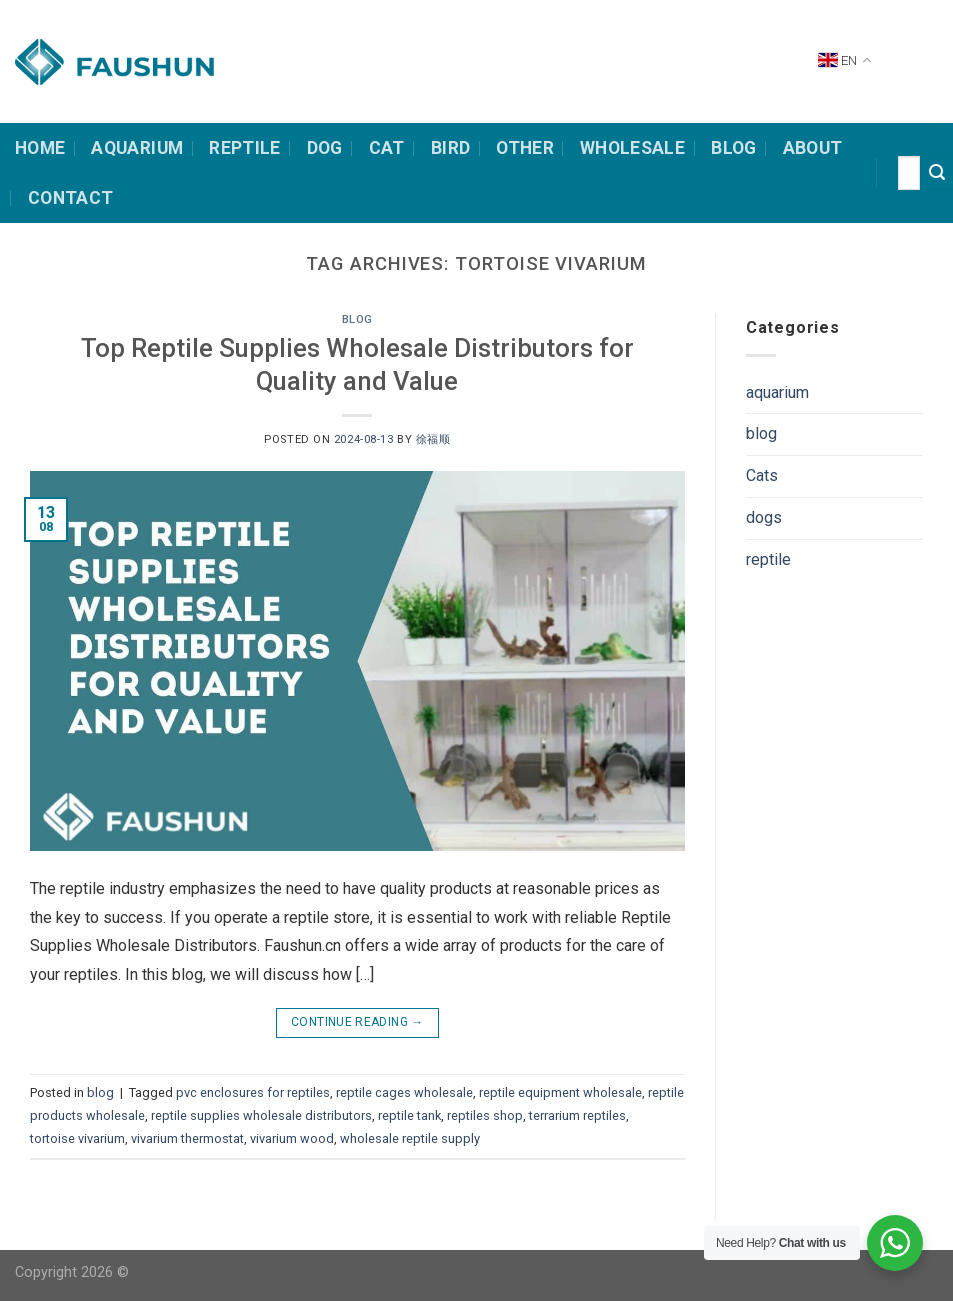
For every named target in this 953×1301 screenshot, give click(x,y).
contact (70, 198)
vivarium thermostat (187, 1138)
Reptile (244, 148)
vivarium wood (292, 1138)
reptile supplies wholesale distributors (261, 1115)
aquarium (777, 392)
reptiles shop (485, 1115)
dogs (764, 517)
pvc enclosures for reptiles (253, 1092)
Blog (733, 148)
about (813, 148)
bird (450, 148)
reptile (768, 559)
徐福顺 (433, 439)
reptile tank (409, 1115)
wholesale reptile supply (410, 1138)
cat (387, 148)
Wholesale (632, 148)
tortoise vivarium (77, 1138)
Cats (762, 475)
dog (325, 148)
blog (357, 319)
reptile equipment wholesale (560, 1092)
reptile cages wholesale (404, 1092)
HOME (40, 148)
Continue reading (357, 1022)
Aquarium (137, 148)
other (525, 148)
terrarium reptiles (577, 1115)
